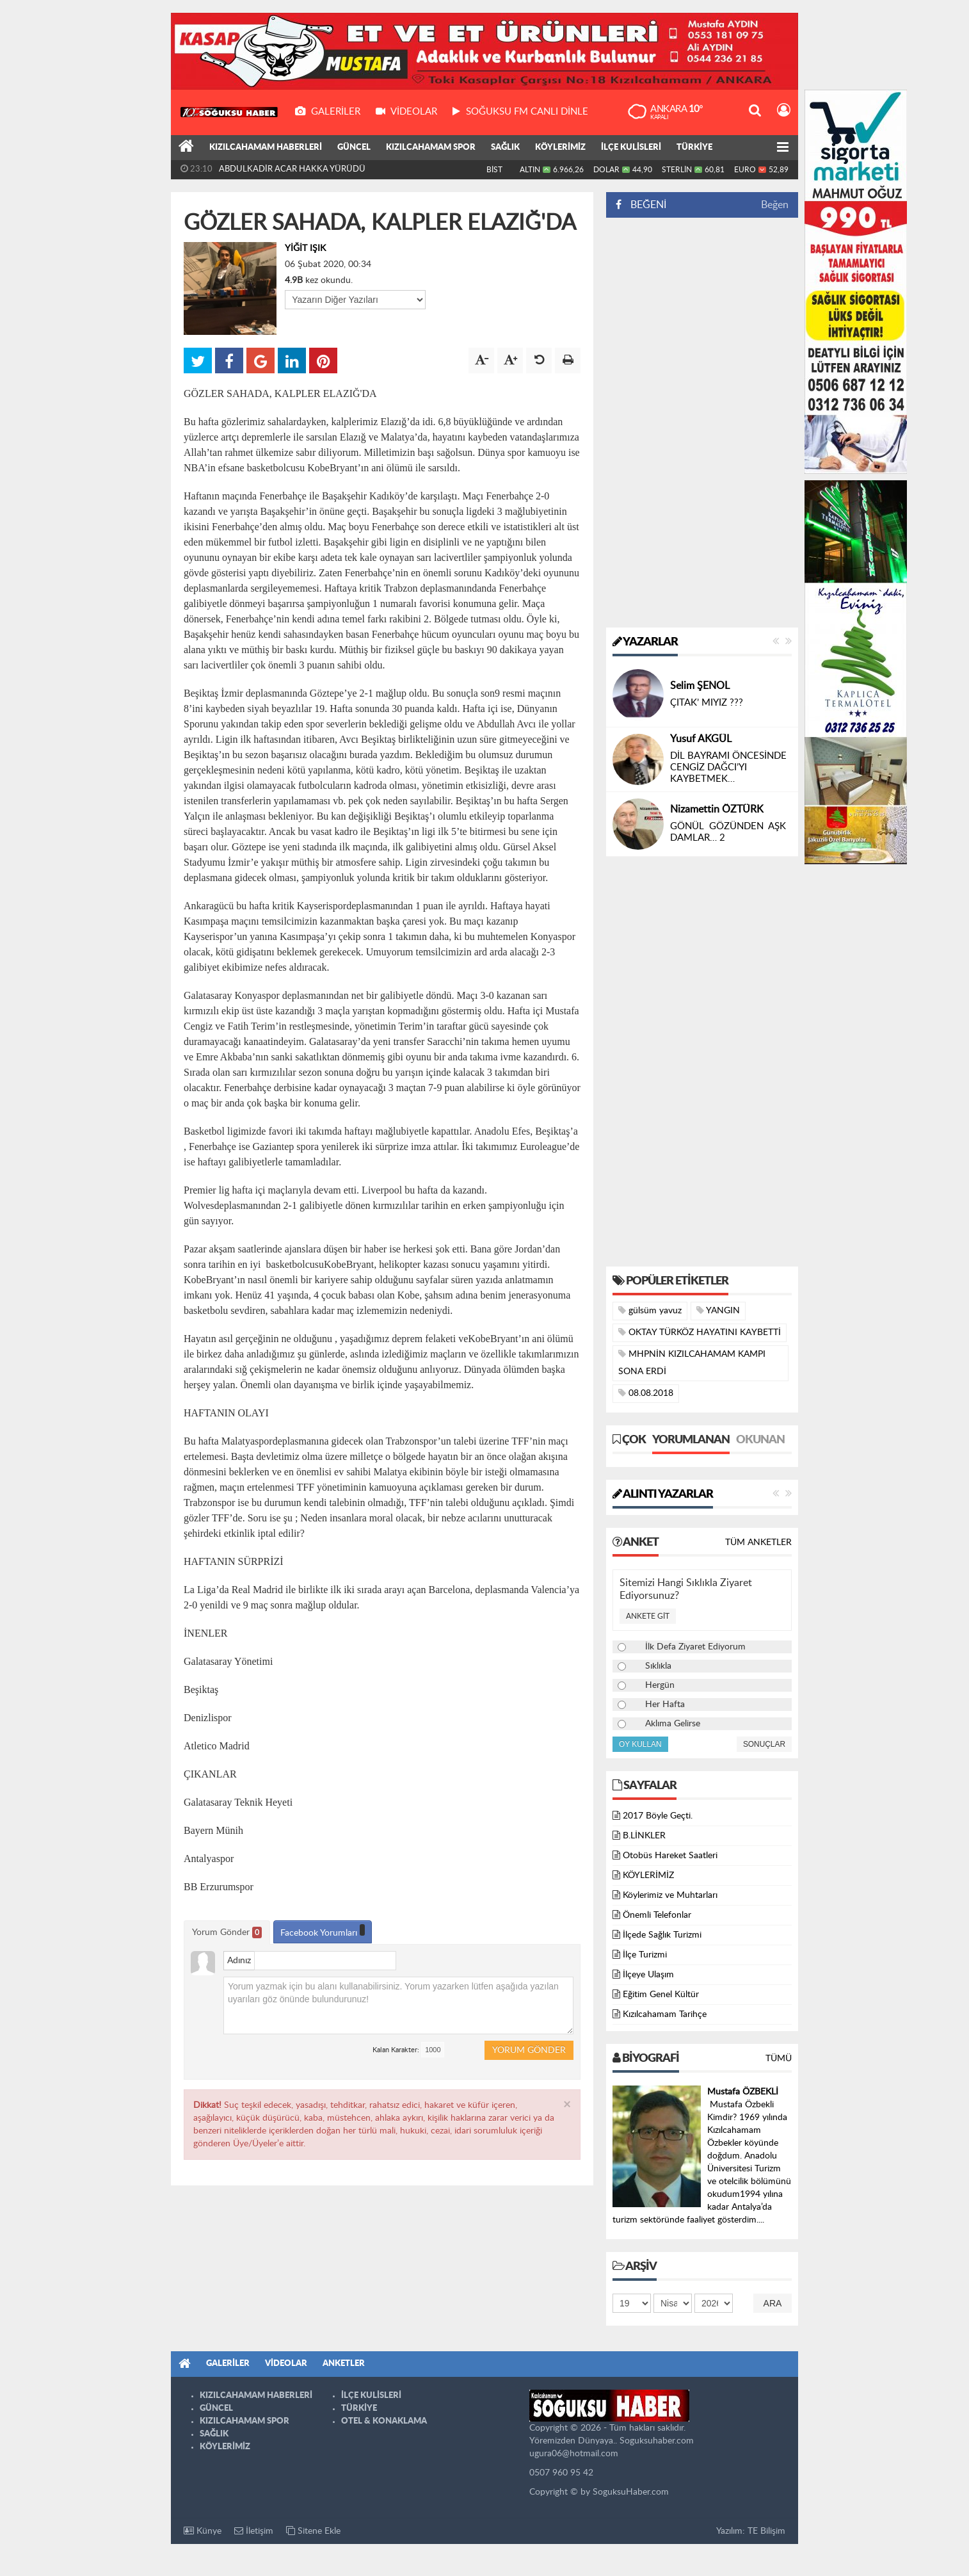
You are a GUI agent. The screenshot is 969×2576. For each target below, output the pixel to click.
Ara (773, 2303)
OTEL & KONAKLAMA (384, 2421)
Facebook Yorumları (322, 1931)
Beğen (775, 205)
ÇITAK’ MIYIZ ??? (706, 703)
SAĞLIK (505, 147)
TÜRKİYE (694, 147)
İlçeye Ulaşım (648, 1974)
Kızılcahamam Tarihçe (665, 2014)
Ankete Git (647, 1616)
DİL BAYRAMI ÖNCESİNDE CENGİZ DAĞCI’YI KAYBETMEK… (728, 767)
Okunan (760, 1440)
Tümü (778, 2058)
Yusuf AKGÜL (701, 739)
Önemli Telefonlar (657, 1915)
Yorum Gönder (227, 1932)
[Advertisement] (702, 423)
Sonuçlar (764, 1744)
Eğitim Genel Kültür (661, 1994)
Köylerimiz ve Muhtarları (670, 1895)
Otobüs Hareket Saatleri (670, 1855)
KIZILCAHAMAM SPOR (431, 147)
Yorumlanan (691, 1440)
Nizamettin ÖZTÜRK (717, 809)
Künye (202, 2531)
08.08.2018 (645, 1393)
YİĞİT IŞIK (305, 248)
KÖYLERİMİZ (560, 147)
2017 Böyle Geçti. (658, 1815)
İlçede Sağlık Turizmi (662, 1935)
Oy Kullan (640, 1744)
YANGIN (718, 1310)
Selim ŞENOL (700, 686)
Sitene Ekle (313, 2531)
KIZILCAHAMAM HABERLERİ (265, 147)
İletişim (253, 2531)
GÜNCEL (354, 147)
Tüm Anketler (758, 1542)
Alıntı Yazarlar (663, 1494)
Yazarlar (645, 642)
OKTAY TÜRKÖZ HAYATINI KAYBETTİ (699, 1332)
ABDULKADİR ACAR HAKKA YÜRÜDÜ (292, 169)
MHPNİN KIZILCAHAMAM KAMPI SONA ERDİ (691, 1362)
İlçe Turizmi (645, 1954)
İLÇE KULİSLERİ (631, 147)
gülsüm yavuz (650, 1310)
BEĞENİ (645, 205)
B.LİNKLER (644, 1835)
